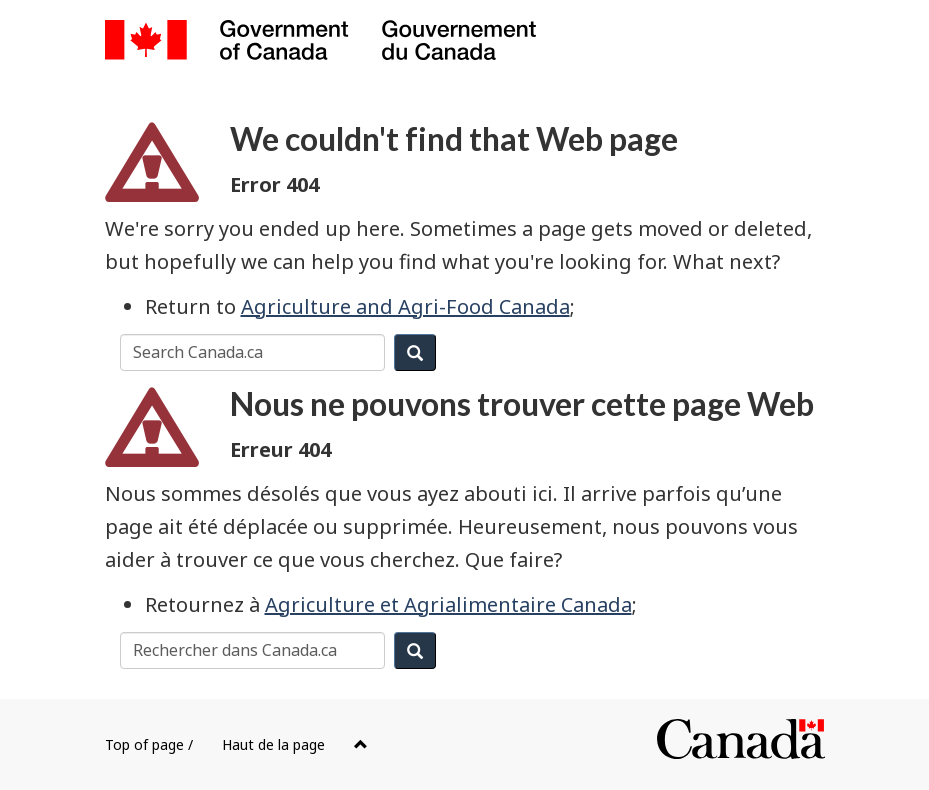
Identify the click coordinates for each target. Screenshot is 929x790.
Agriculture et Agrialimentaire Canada (448, 604)
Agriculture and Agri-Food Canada (405, 306)
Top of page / (236, 744)
